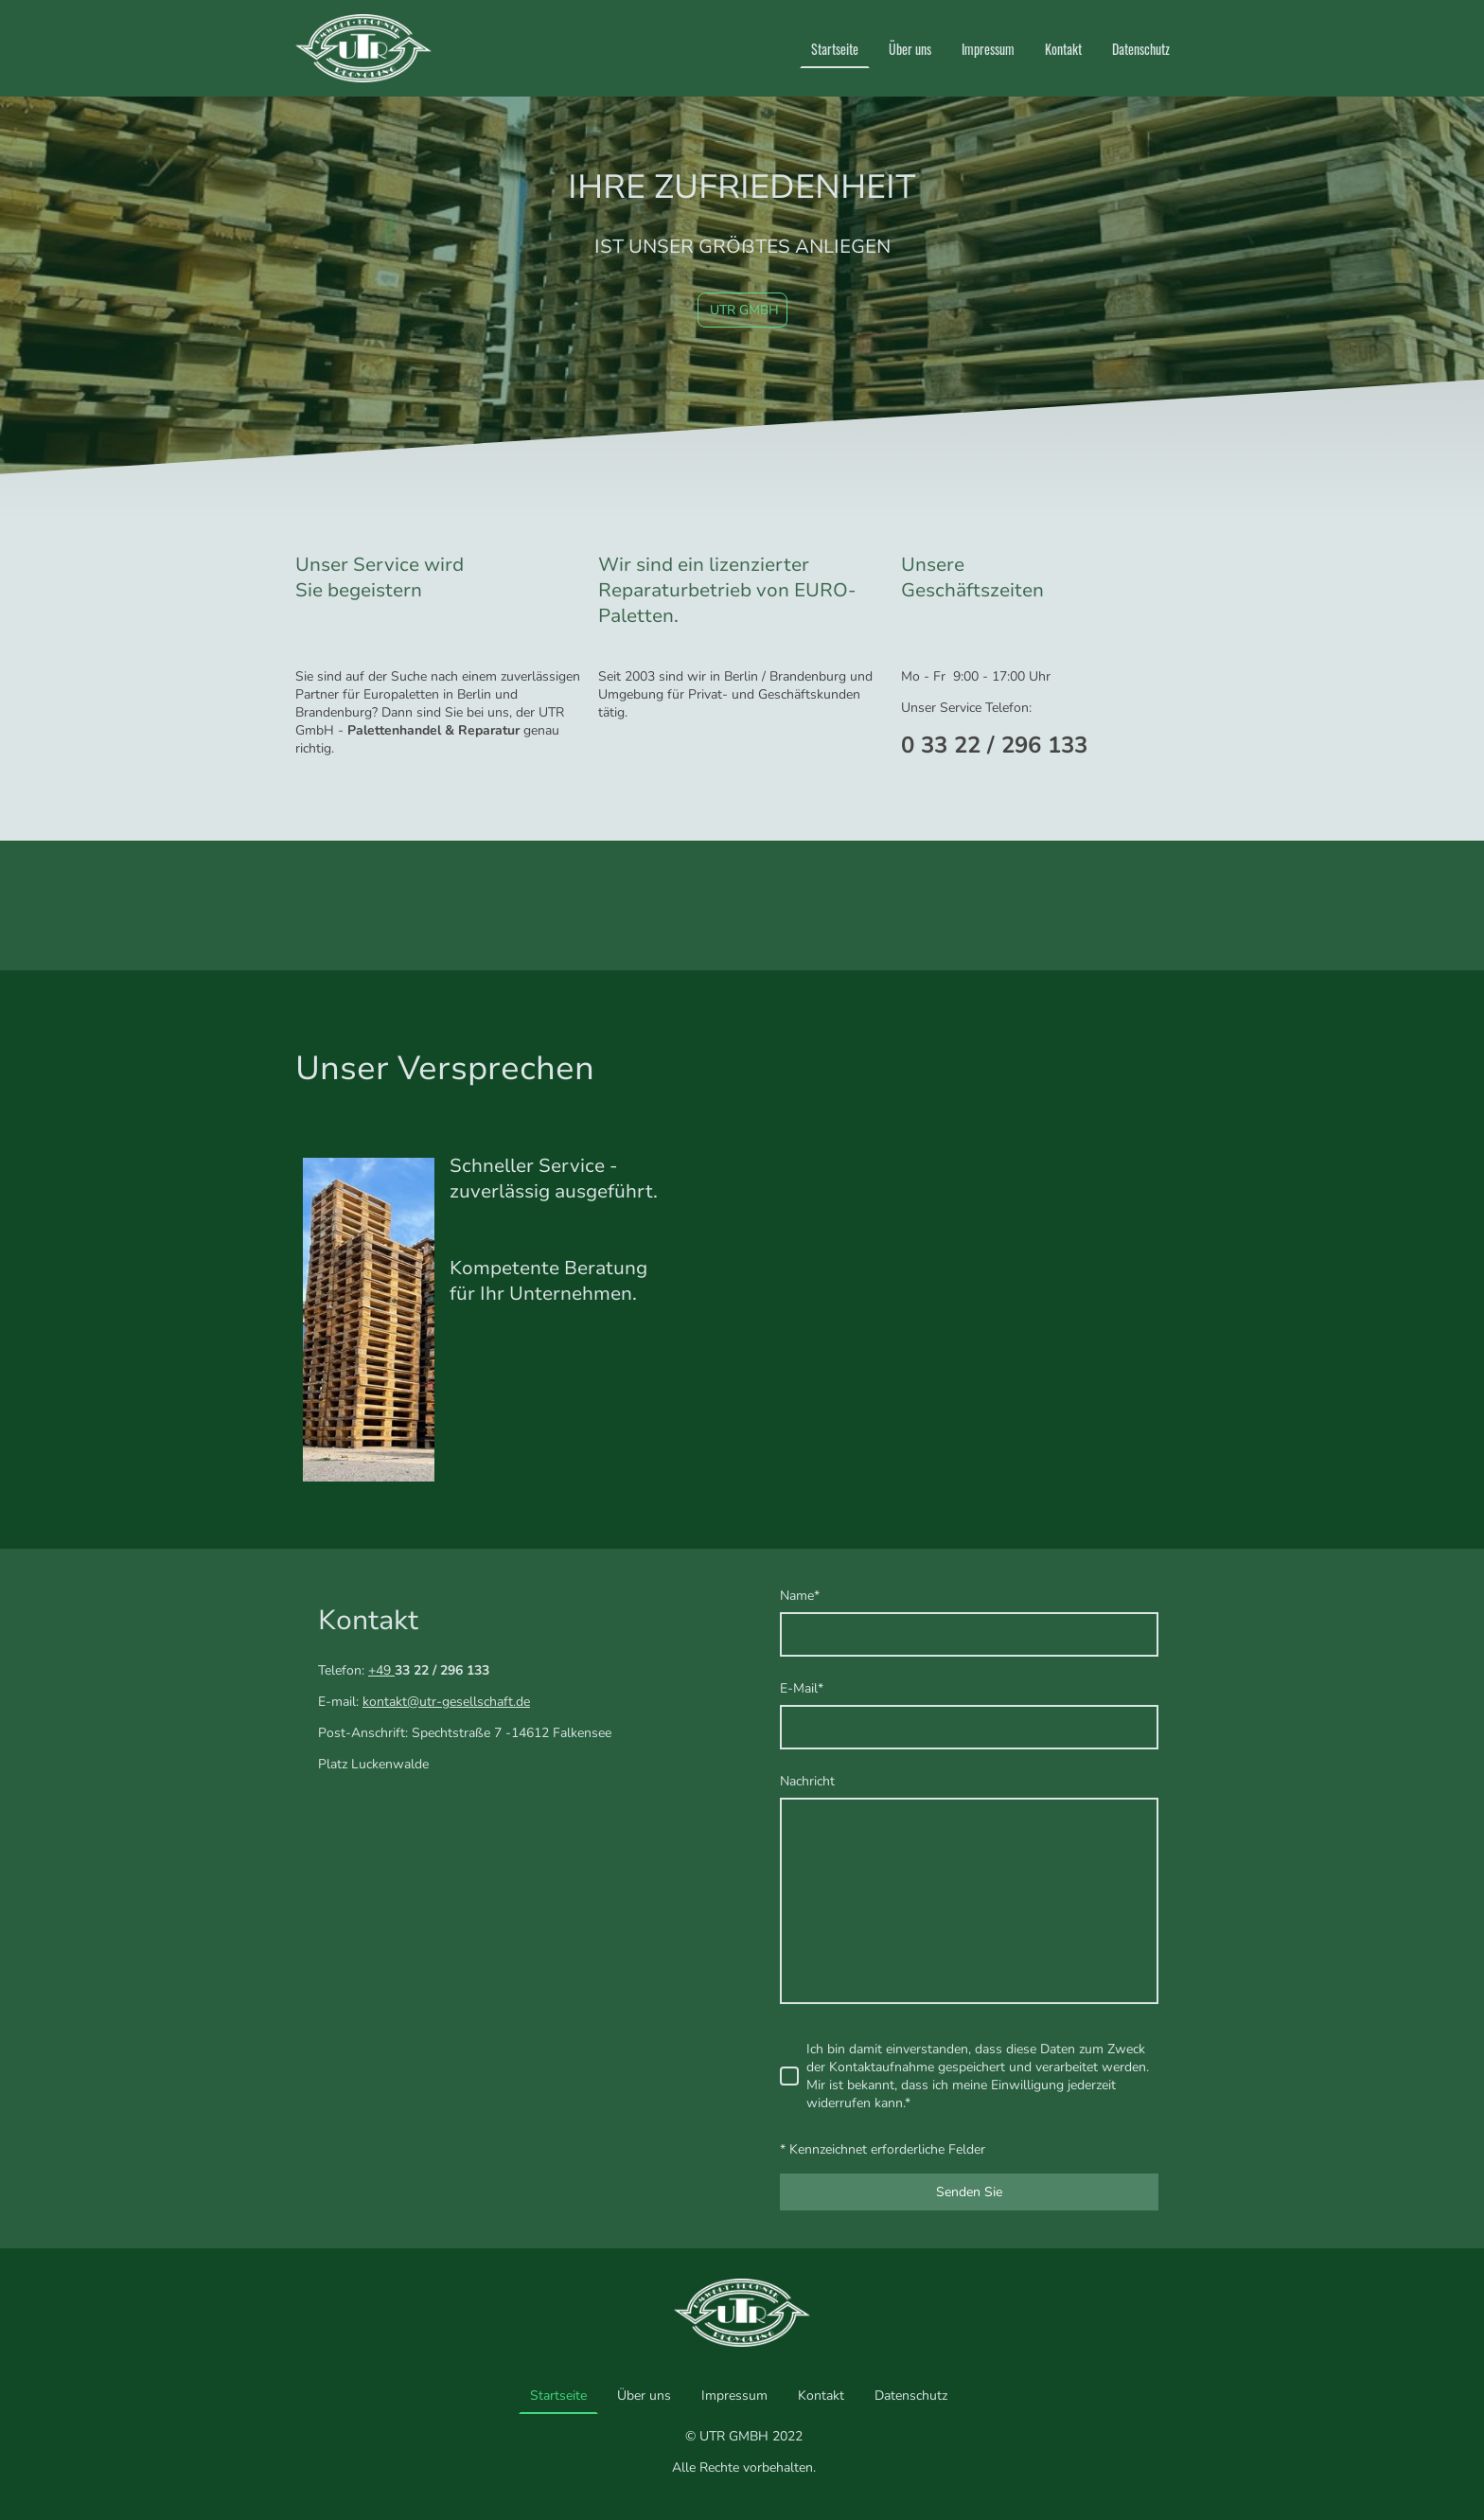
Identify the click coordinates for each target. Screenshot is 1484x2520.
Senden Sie (969, 2192)
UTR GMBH (742, 310)
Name (800, 1596)
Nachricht (807, 1781)
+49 (381, 1670)
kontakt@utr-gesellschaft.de (446, 1702)
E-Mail (801, 1688)
